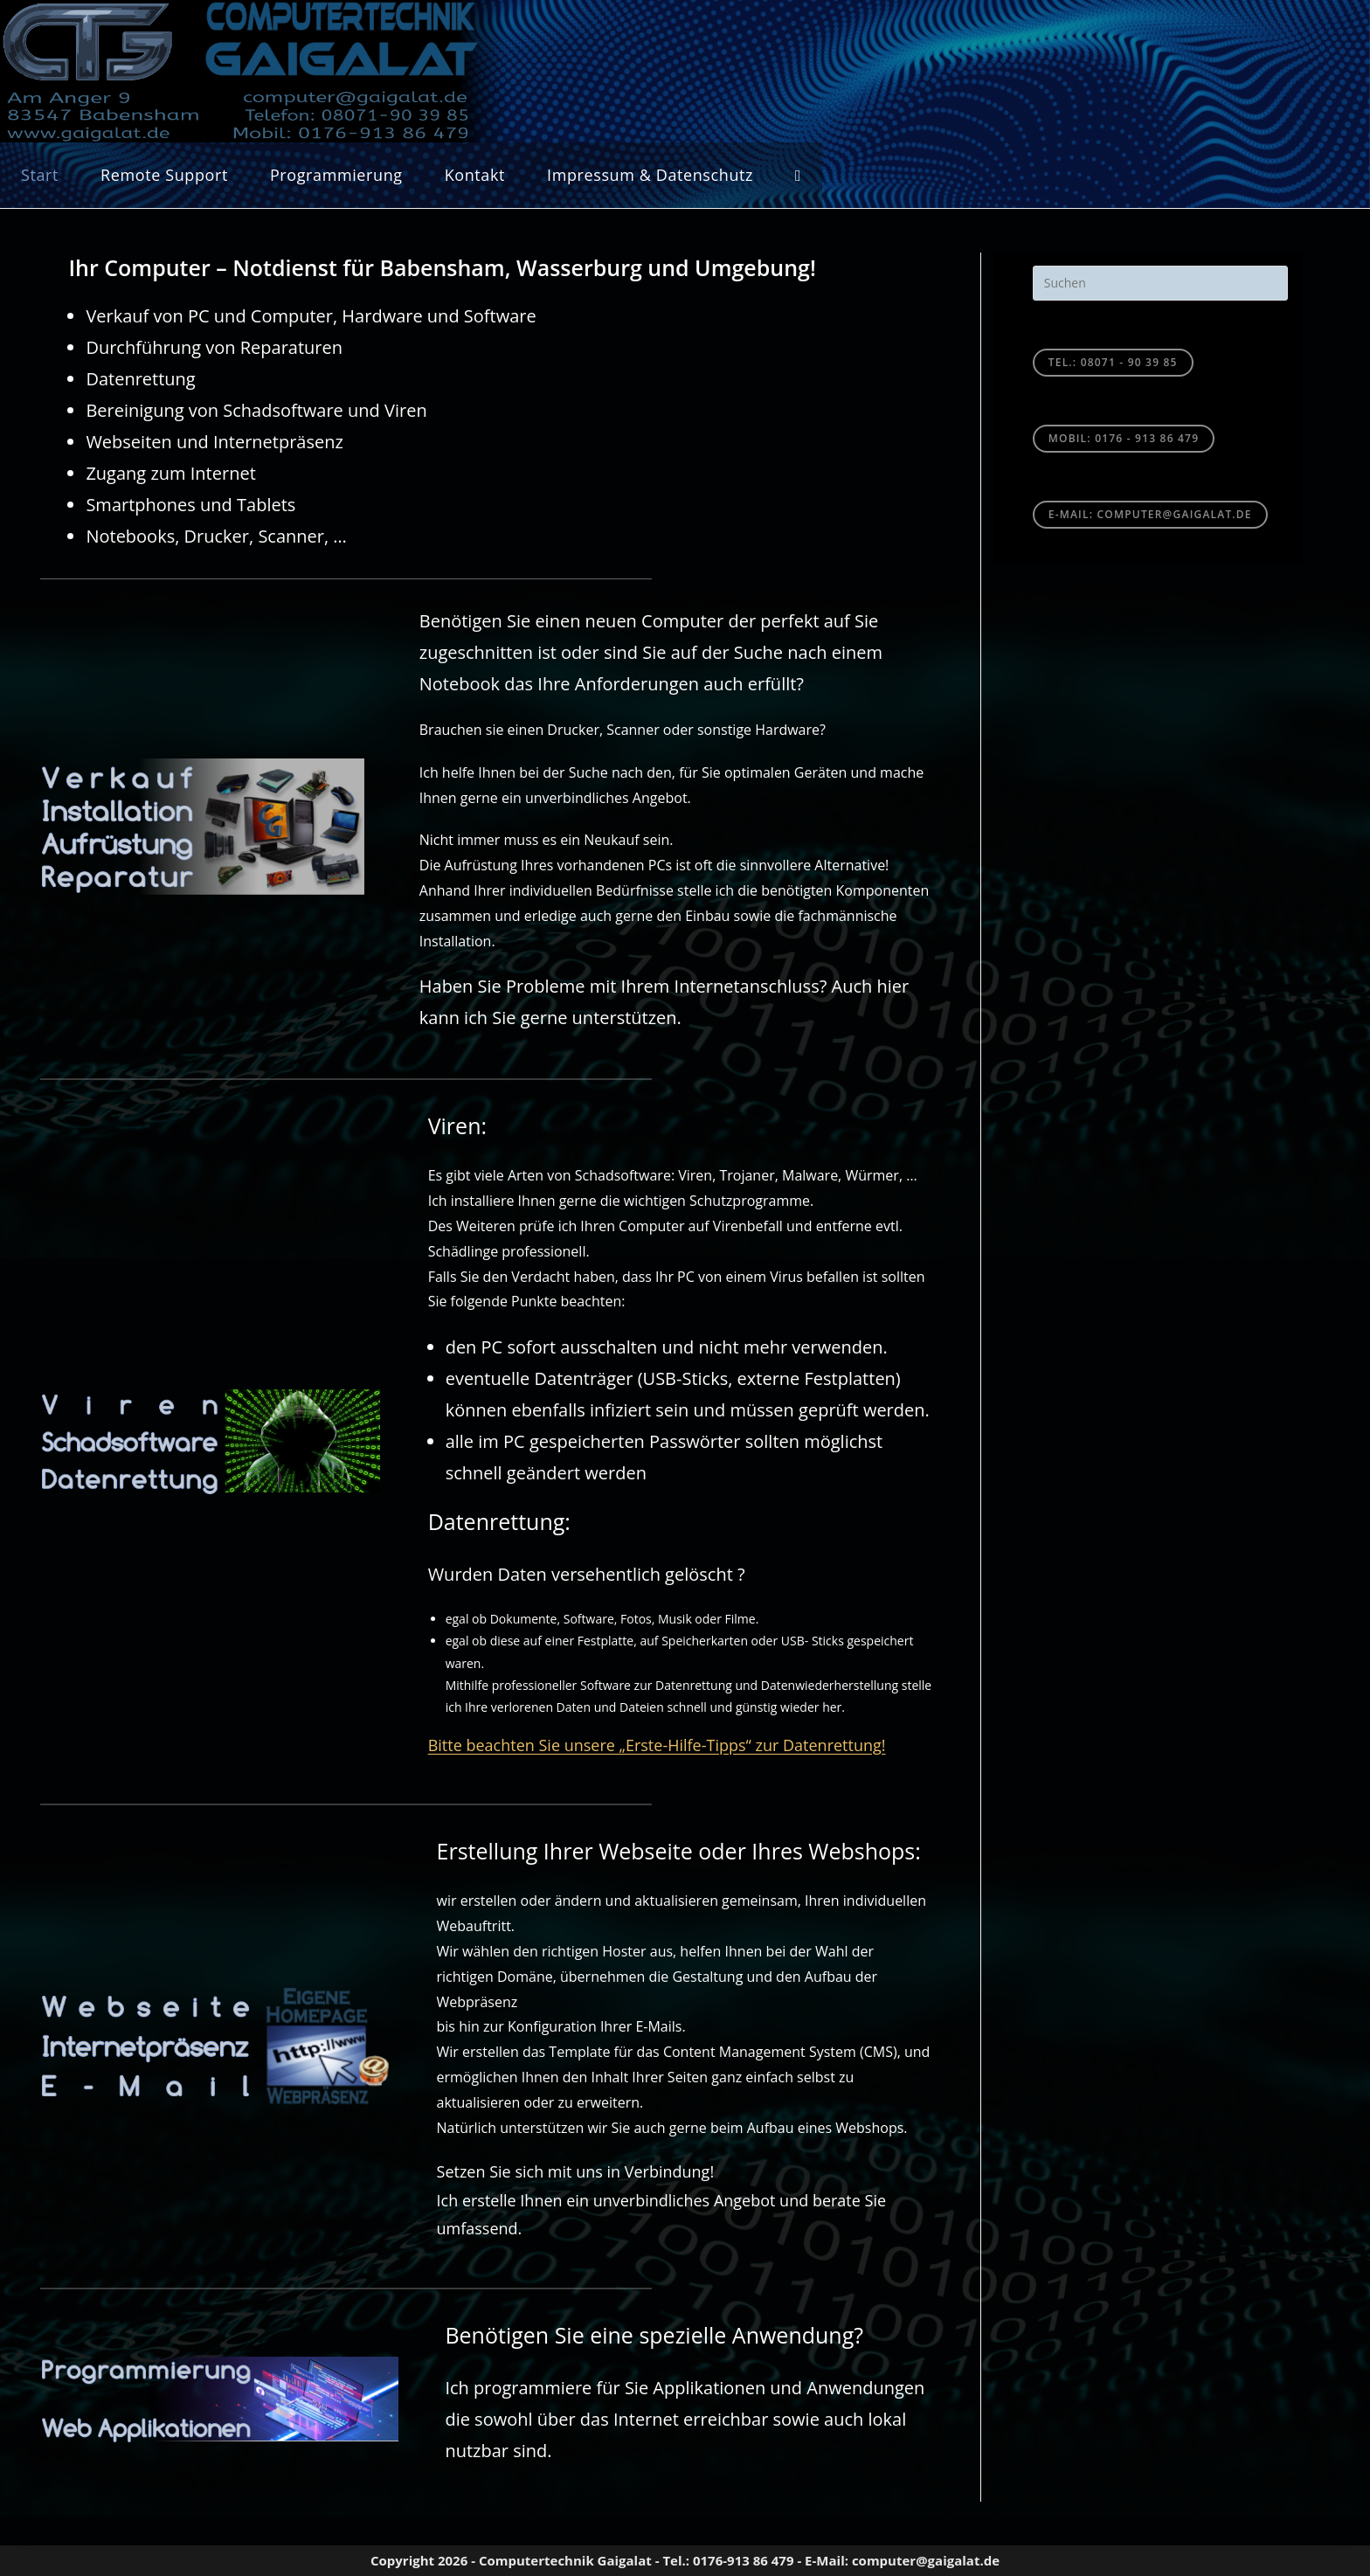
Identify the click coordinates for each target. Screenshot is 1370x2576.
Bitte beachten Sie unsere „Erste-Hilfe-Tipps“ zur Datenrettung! (657, 1745)
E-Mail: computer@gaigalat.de (1150, 514)
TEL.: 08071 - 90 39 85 (1113, 362)
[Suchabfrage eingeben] (1160, 283)
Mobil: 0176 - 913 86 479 (1123, 438)
